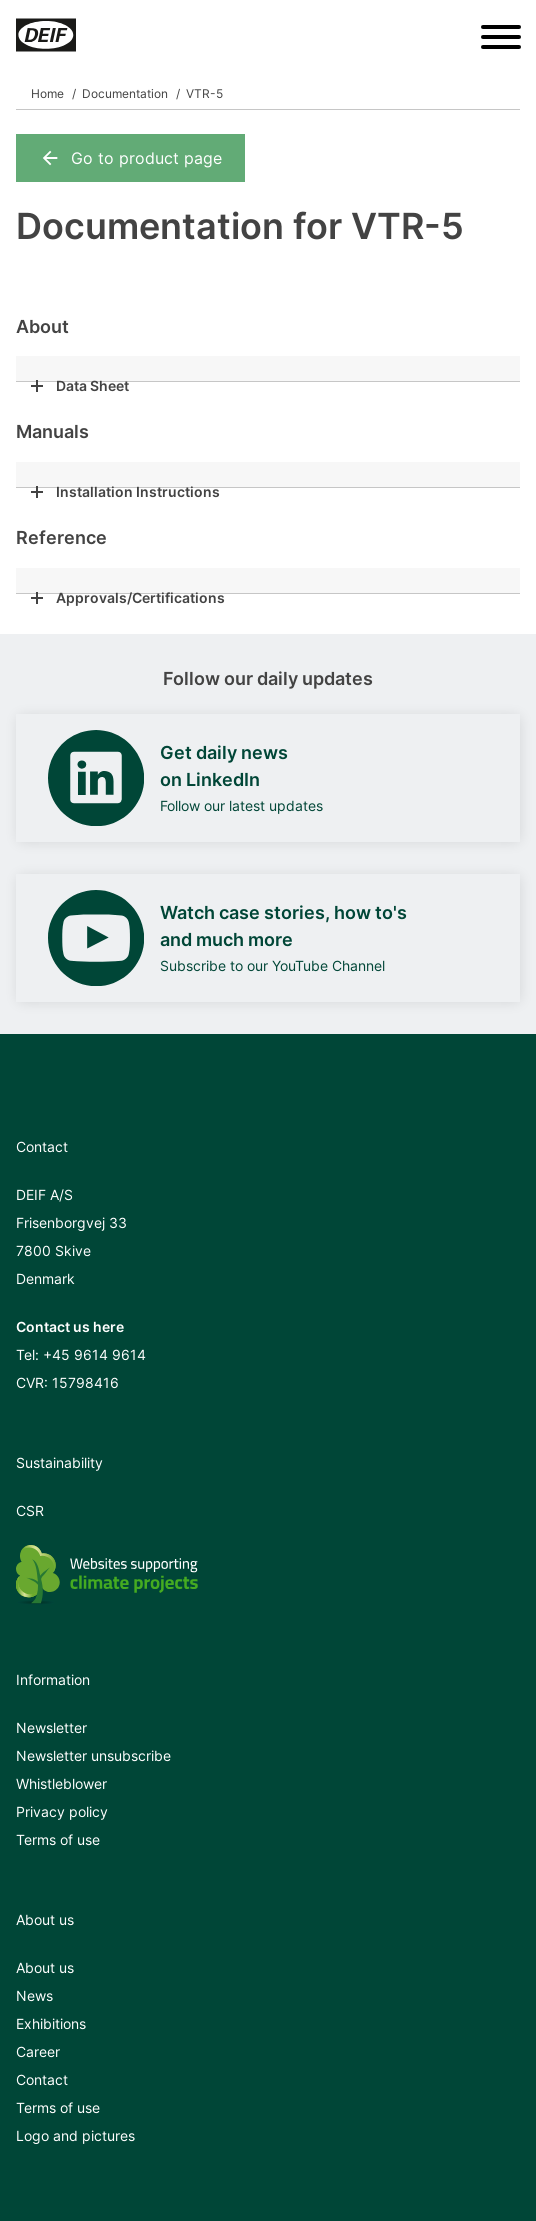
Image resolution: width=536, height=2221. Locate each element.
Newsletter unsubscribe (93, 1755)
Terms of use (58, 1839)
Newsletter (51, 1727)
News (34, 1995)
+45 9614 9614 (94, 1354)
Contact (42, 2079)
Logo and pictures (75, 2135)
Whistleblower (61, 1783)
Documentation (125, 93)
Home (47, 93)
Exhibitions (51, 2023)
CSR (30, 1510)
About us (45, 1967)
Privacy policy (62, 1811)
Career (38, 2051)
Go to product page (130, 158)
